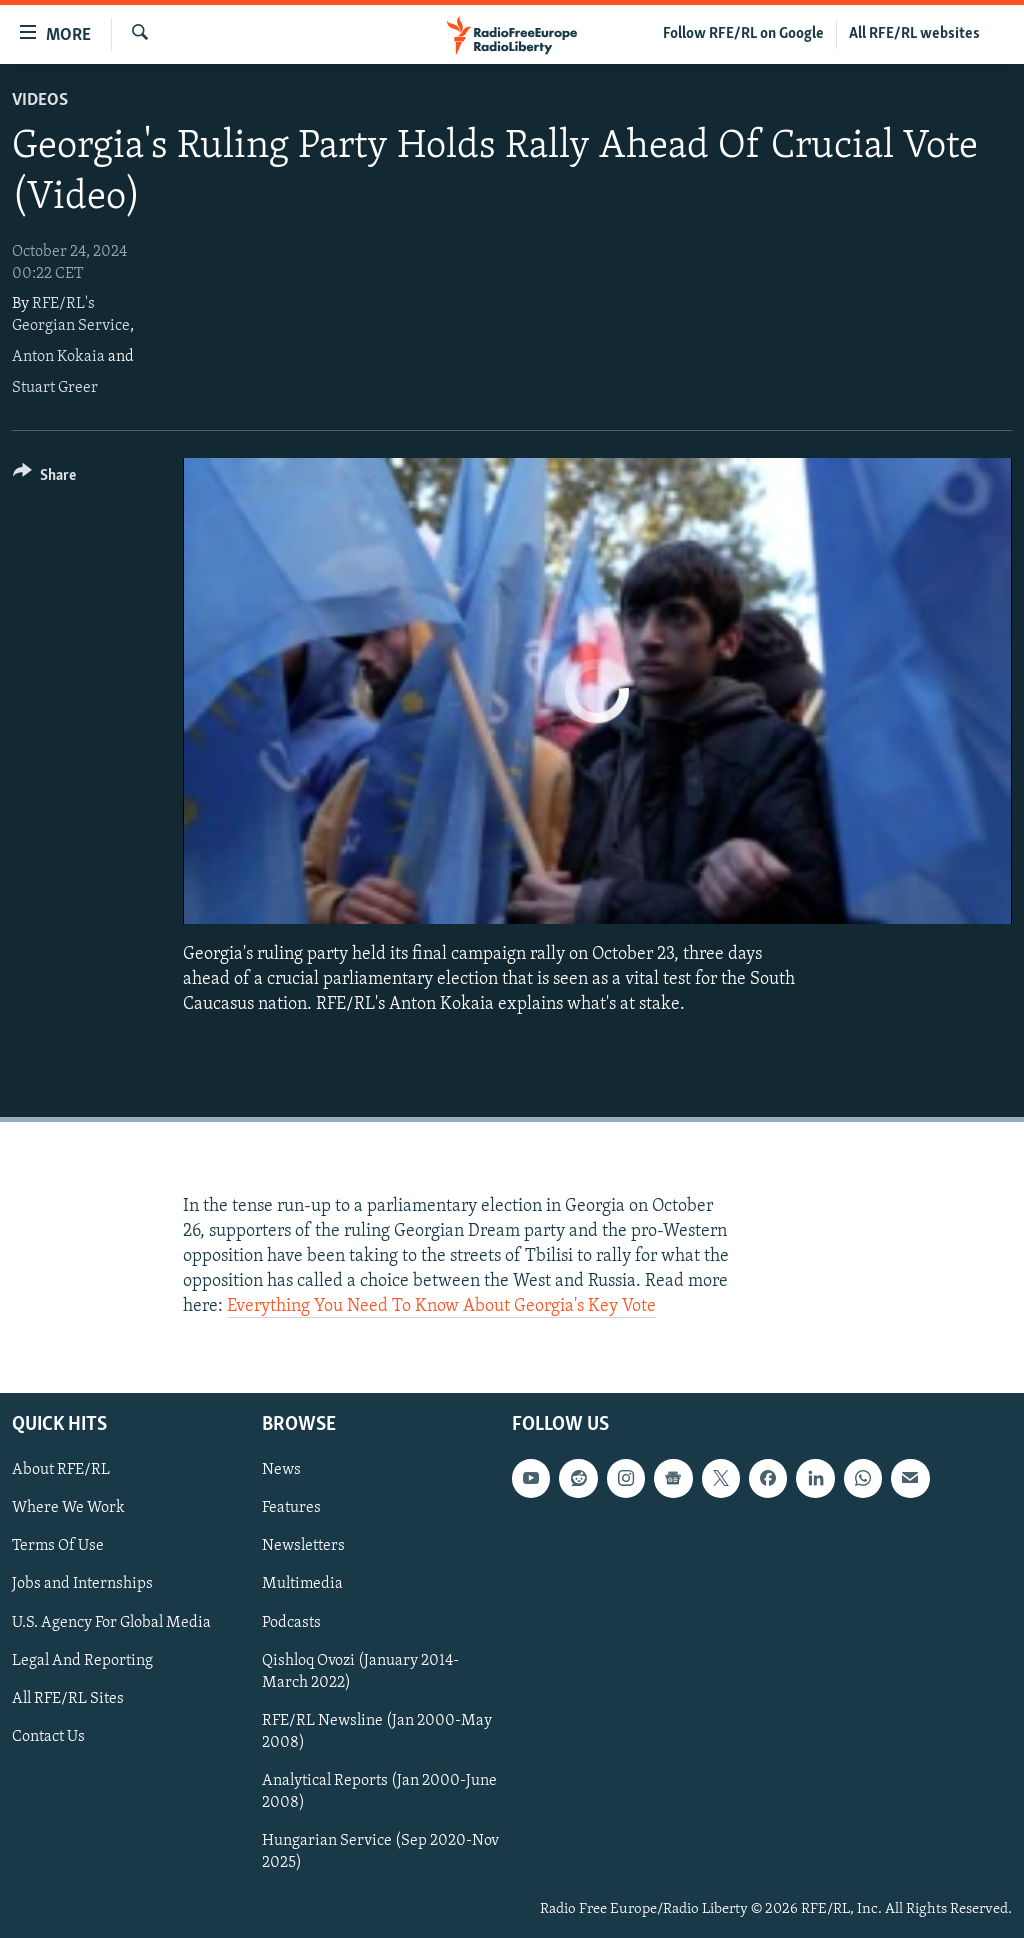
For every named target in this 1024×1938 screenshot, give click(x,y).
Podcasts (291, 1622)
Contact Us (48, 1736)
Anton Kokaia (58, 357)
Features (291, 1508)
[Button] (44, 478)
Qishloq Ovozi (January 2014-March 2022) (360, 1671)
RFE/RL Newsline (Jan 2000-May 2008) (377, 1731)
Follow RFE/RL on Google (743, 34)
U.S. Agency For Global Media (111, 1622)
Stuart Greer (55, 388)
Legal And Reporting (82, 1660)
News (281, 1470)
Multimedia (302, 1584)
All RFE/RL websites (914, 34)
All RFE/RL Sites (68, 1698)
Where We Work (68, 1508)
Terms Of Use (58, 1546)
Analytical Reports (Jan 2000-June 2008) (379, 1791)
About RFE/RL (61, 1470)
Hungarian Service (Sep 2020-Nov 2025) (380, 1851)
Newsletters (303, 1546)
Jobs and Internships (82, 1584)
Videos (40, 100)
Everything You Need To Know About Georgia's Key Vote (441, 1306)
